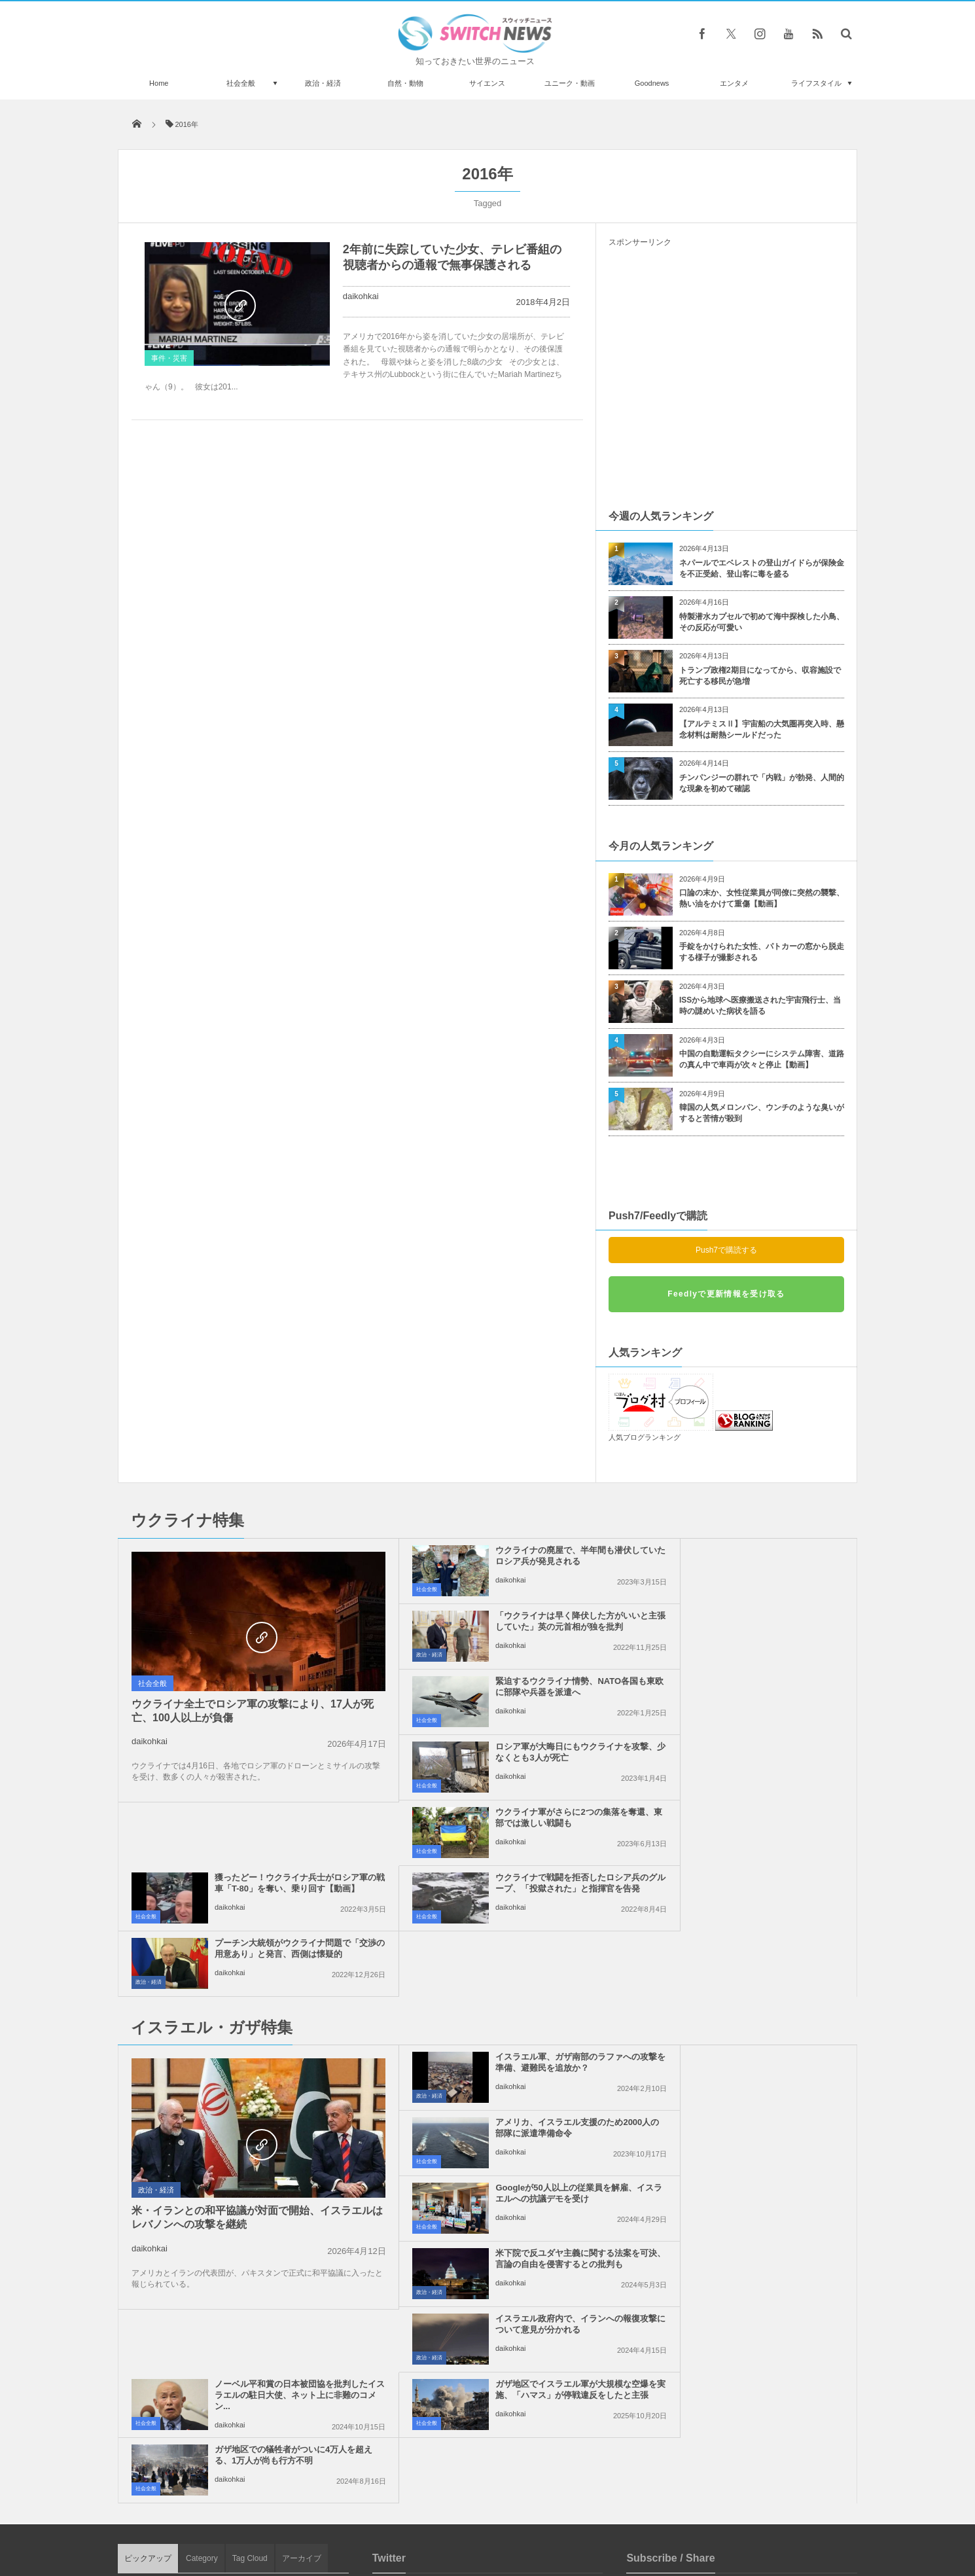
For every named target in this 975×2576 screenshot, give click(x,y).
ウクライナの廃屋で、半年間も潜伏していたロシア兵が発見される (517, 1555)
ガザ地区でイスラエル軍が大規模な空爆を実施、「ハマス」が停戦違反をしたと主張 (517, 2068)
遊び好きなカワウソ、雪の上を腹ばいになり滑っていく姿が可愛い (267, 2265)
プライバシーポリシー (434, 2516)
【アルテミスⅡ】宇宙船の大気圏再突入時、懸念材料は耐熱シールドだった (761, 729)
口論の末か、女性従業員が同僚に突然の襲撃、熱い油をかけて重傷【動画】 (761, 898)
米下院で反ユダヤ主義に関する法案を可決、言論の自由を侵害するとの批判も (756, 1937)
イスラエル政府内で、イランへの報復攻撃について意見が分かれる (517, 1996)
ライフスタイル (816, 83)
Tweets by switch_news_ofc (487, 2193)
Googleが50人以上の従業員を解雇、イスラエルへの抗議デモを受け (517, 1937)
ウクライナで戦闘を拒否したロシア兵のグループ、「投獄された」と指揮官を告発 (517, 1758)
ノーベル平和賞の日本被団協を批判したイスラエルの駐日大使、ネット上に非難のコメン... (756, 2002)
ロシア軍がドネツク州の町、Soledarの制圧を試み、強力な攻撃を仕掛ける (265, 2212)
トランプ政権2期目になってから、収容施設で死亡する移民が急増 (760, 676)
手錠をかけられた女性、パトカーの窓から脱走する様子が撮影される (761, 952)
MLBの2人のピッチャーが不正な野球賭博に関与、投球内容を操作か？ (266, 2319)
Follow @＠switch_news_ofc (488, 2216)
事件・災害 (169, 358)
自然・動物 (405, 83)
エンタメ (734, 83)
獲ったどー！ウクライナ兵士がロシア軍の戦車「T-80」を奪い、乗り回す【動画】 (756, 1692)
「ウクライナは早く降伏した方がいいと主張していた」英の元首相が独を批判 (756, 1561)
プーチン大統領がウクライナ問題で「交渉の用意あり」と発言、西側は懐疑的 (756, 1758)
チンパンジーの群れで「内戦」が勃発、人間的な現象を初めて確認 (761, 783)
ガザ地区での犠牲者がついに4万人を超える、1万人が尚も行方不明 (754, 2068)
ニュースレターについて (603, 2516)
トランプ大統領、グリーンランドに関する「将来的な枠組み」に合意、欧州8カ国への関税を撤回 (265, 2432)
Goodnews (652, 83)
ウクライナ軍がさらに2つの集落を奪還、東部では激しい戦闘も (515, 1686)
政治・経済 (323, 83)
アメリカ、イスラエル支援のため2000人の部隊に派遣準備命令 (756, 1865)
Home (158, 83)
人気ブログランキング (645, 1437)
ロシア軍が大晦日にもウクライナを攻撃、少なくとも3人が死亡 (756, 1621)
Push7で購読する (726, 1250)
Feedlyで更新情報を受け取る (726, 1293)
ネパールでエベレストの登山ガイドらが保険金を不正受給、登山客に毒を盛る (761, 568)
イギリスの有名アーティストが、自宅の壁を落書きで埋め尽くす (267, 2373)
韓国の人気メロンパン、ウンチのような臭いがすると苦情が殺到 (761, 1113)
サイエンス (487, 83)
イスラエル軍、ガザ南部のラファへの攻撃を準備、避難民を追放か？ (517, 1871)
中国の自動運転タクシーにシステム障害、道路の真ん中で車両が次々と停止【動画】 (761, 1059)
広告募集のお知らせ (700, 2516)
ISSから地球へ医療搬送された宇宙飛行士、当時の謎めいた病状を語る (760, 1005)
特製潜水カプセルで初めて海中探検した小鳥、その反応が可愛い (761, 622)
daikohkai (361, 296)
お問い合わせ (516, 2516)
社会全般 (240, 83)
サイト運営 (354, 2516)
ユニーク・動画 (569, 83)
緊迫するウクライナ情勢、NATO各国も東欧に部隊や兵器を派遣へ (517, 1621)
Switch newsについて (276, 2516)
